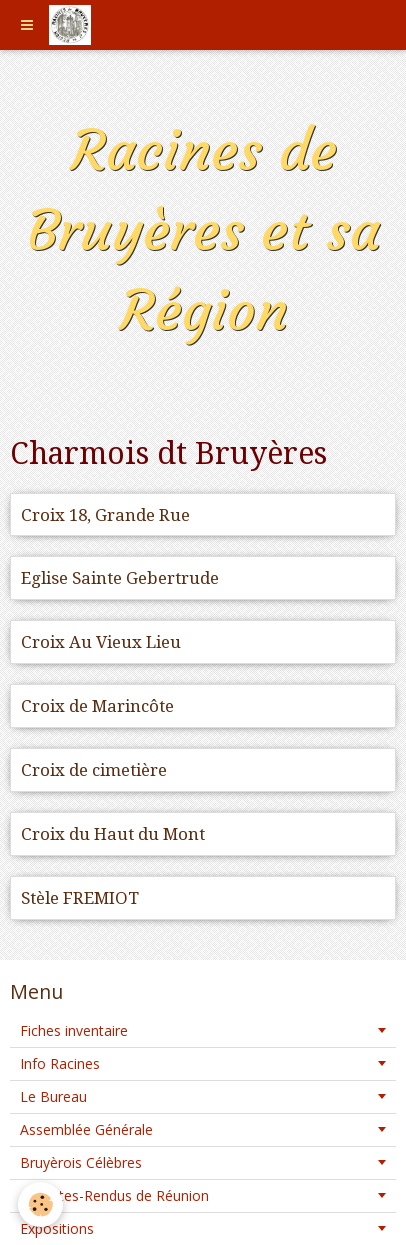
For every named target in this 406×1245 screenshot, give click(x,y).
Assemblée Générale (86, 1129)
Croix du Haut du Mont (113, 834)
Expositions (57, 1228)
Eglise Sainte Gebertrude (120, 578)
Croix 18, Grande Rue (105, 515)
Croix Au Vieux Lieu (101, 642)
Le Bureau (53, 1096)
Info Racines (60, 1063)
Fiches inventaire (74, 1030)
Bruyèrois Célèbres (81, 1162)
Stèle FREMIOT (80, 898)
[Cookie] (40, 1204)
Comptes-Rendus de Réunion (114, 1195)
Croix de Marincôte (97, 706)
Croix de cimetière (94, 770)
